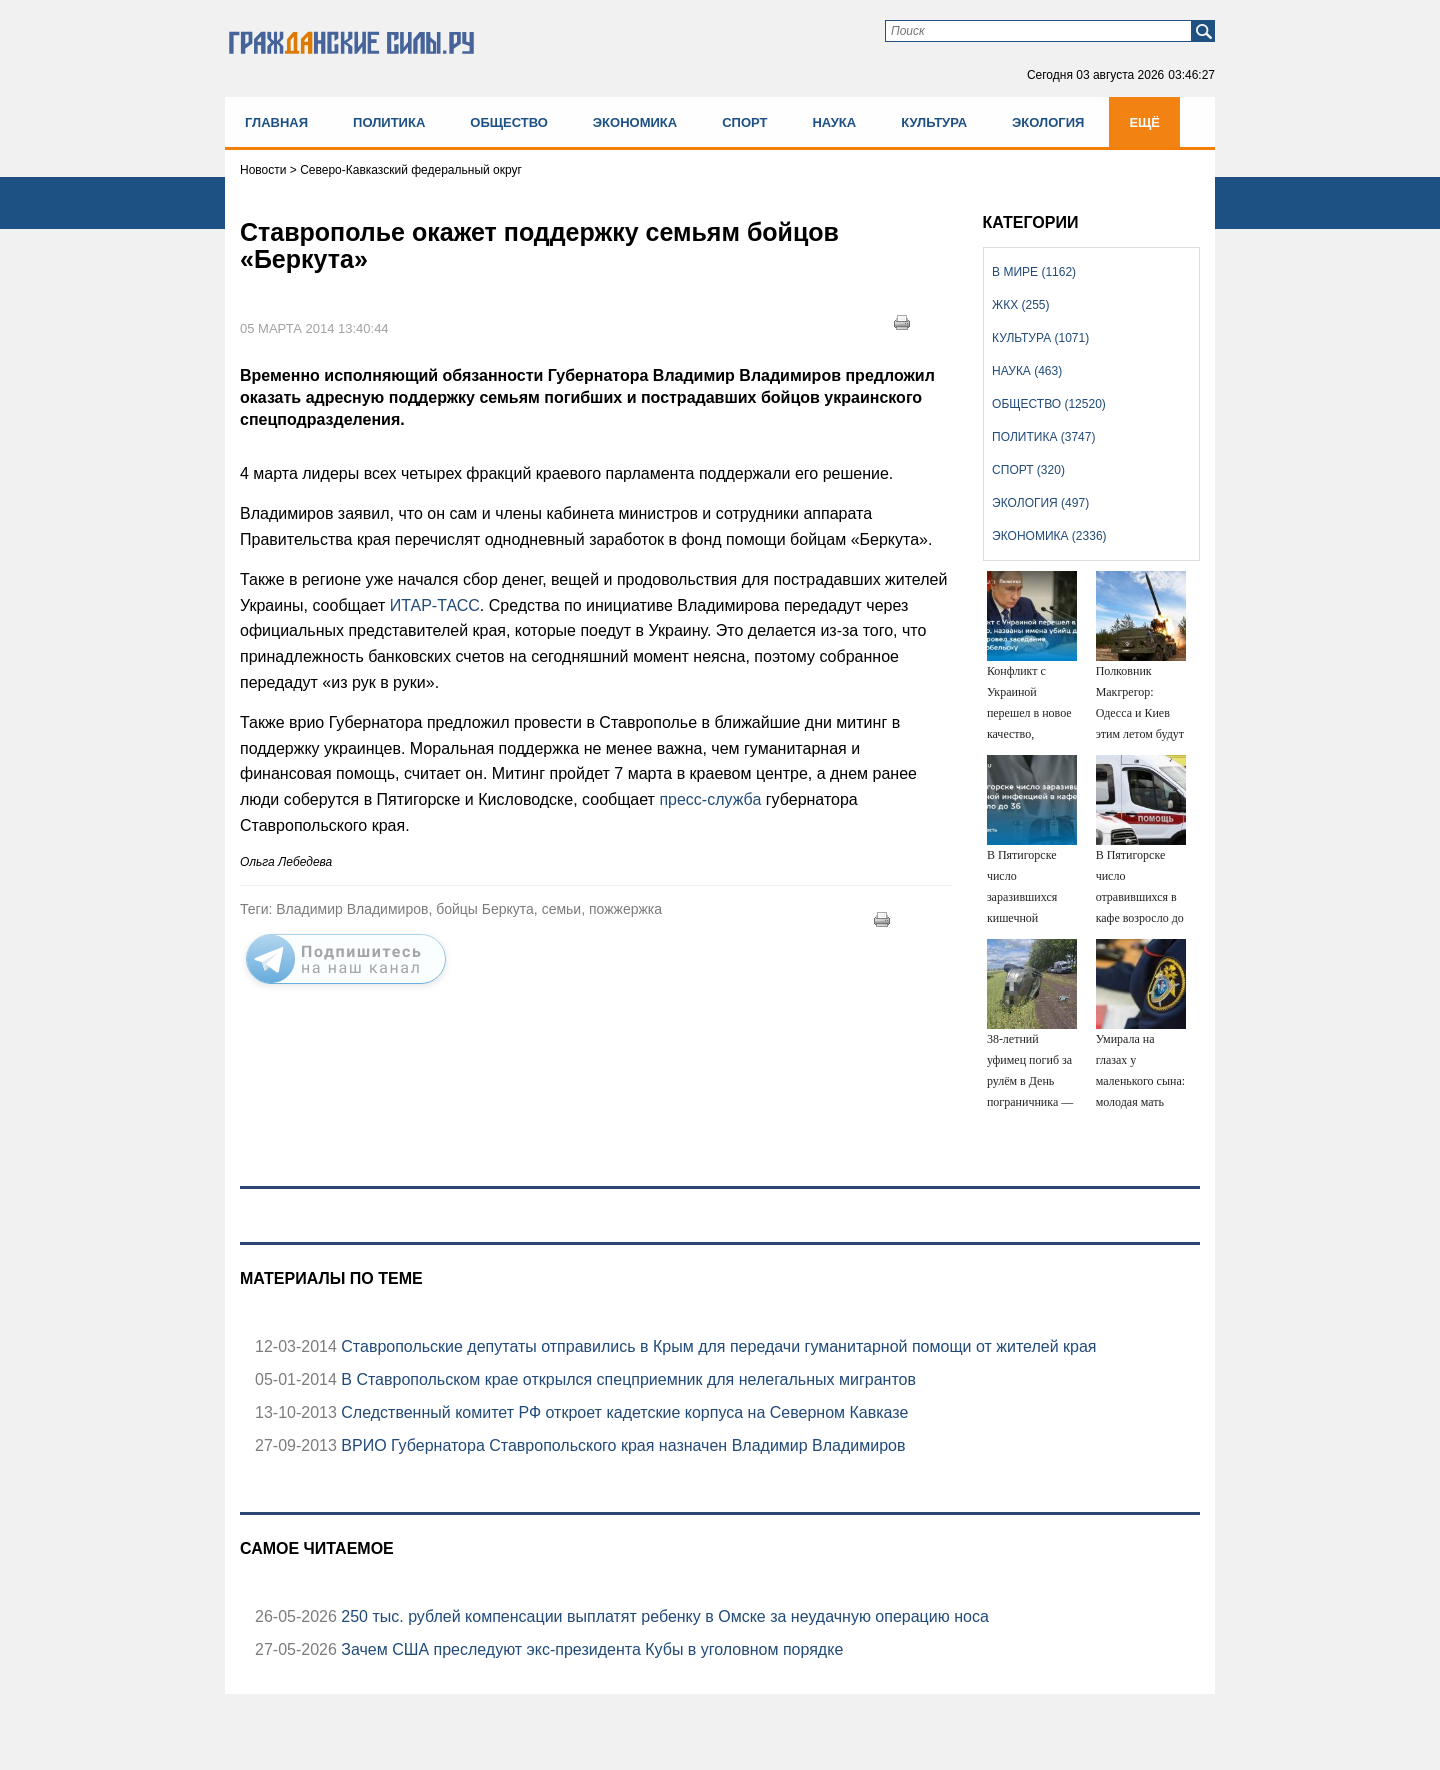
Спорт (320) (1028, 470)
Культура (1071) (1040, 338)
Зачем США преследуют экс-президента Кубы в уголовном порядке (590, 1649)
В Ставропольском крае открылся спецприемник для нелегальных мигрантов (626, 1379)
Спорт (744, 122)
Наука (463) (1027, 371)
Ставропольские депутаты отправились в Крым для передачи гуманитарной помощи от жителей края (717, 1346)
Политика (389, 122)
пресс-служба (710, 799)
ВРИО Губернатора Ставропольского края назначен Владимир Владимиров (621, 1445)
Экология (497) (1040, 503)
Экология (1048, 122)
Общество (509, 122)
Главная (276, 122)
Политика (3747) (1043, 437)
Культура (934, 122)
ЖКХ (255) (1020, 305)
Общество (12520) (1049, 404)
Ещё (1144, 122)
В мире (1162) (1034, 272)
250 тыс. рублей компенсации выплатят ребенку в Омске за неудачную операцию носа (663, 1616)
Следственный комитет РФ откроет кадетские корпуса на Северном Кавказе (623, 1412)
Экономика (635, 122)
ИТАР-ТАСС (435, 605)
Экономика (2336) (1049, 536)
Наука (834, 122)
